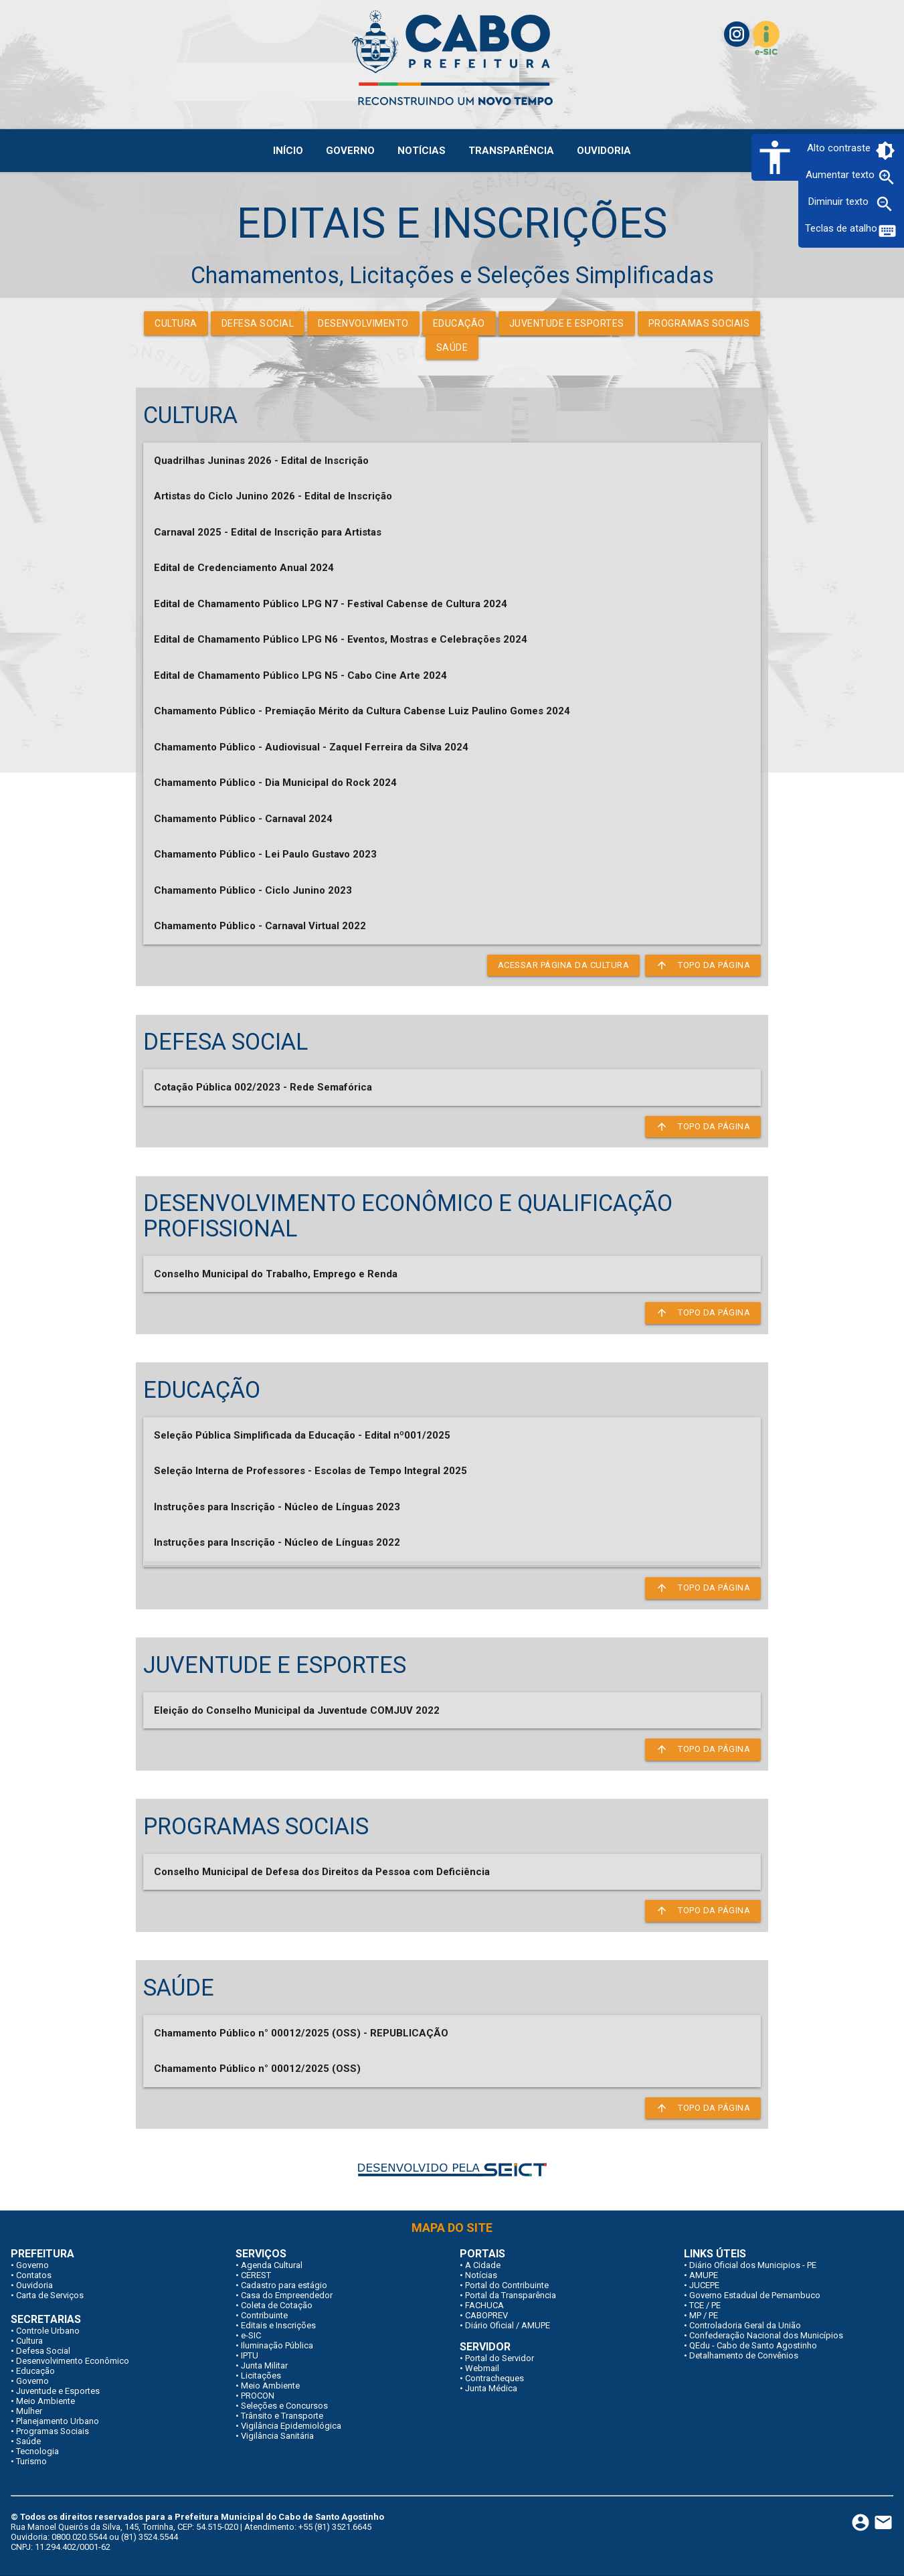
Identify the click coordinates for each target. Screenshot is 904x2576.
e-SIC (251, 2335)
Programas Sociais (699, 323)
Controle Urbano (48, 2331)
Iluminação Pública (277, 2345)
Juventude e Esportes (566, 323)
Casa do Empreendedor (287, 2295)
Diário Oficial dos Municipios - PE (752, 2265)
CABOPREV (486, 2315)
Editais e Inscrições (278, 2325)
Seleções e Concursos (284, 2406)
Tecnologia (37, 2451)
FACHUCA (484, 2305)
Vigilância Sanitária (277, 2436)
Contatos (34, 2275)
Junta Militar (264, 2365)
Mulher (29, 2411)
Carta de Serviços (50, 2295)
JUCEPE (704, 2285)
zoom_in (887, 177)
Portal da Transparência (510, 2295)
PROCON (257, 2396)
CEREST (256, 2275)
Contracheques (494, 2378)
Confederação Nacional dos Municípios (766, 2335)
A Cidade (483, 2265)
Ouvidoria (34, 2285)
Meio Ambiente (45, 2401)
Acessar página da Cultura (564, 965)
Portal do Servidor (499, 2358)
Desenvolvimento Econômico (72, 2361)
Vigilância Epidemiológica (291, 2426)
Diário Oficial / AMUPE (507, 2325)
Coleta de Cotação (276, 2305)
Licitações (261, 2375)
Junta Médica (491, 2388)
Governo (32, 2265)
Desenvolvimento (363, 323)
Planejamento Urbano (57, 2421)
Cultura (176, 323)
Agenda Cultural (271, 2265)
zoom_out (885, 204)
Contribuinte (264, 2315)
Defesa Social (257, 323)
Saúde (452, 347)
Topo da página (703, 965)
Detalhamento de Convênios (743, 2355)
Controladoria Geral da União (745, 2325)
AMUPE (703, 2275)
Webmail (482, 2368)
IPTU (249, 2355)
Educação (459, 323)
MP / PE (703, 2315)
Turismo (31, 2461)
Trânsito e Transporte (282, 2416)
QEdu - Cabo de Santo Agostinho (753, 2345)
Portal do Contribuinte (507, 2285)
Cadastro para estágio (284, 2285)
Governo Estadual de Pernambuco (754, 2295)
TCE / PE (705, 2305)
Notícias (481, 2275)
